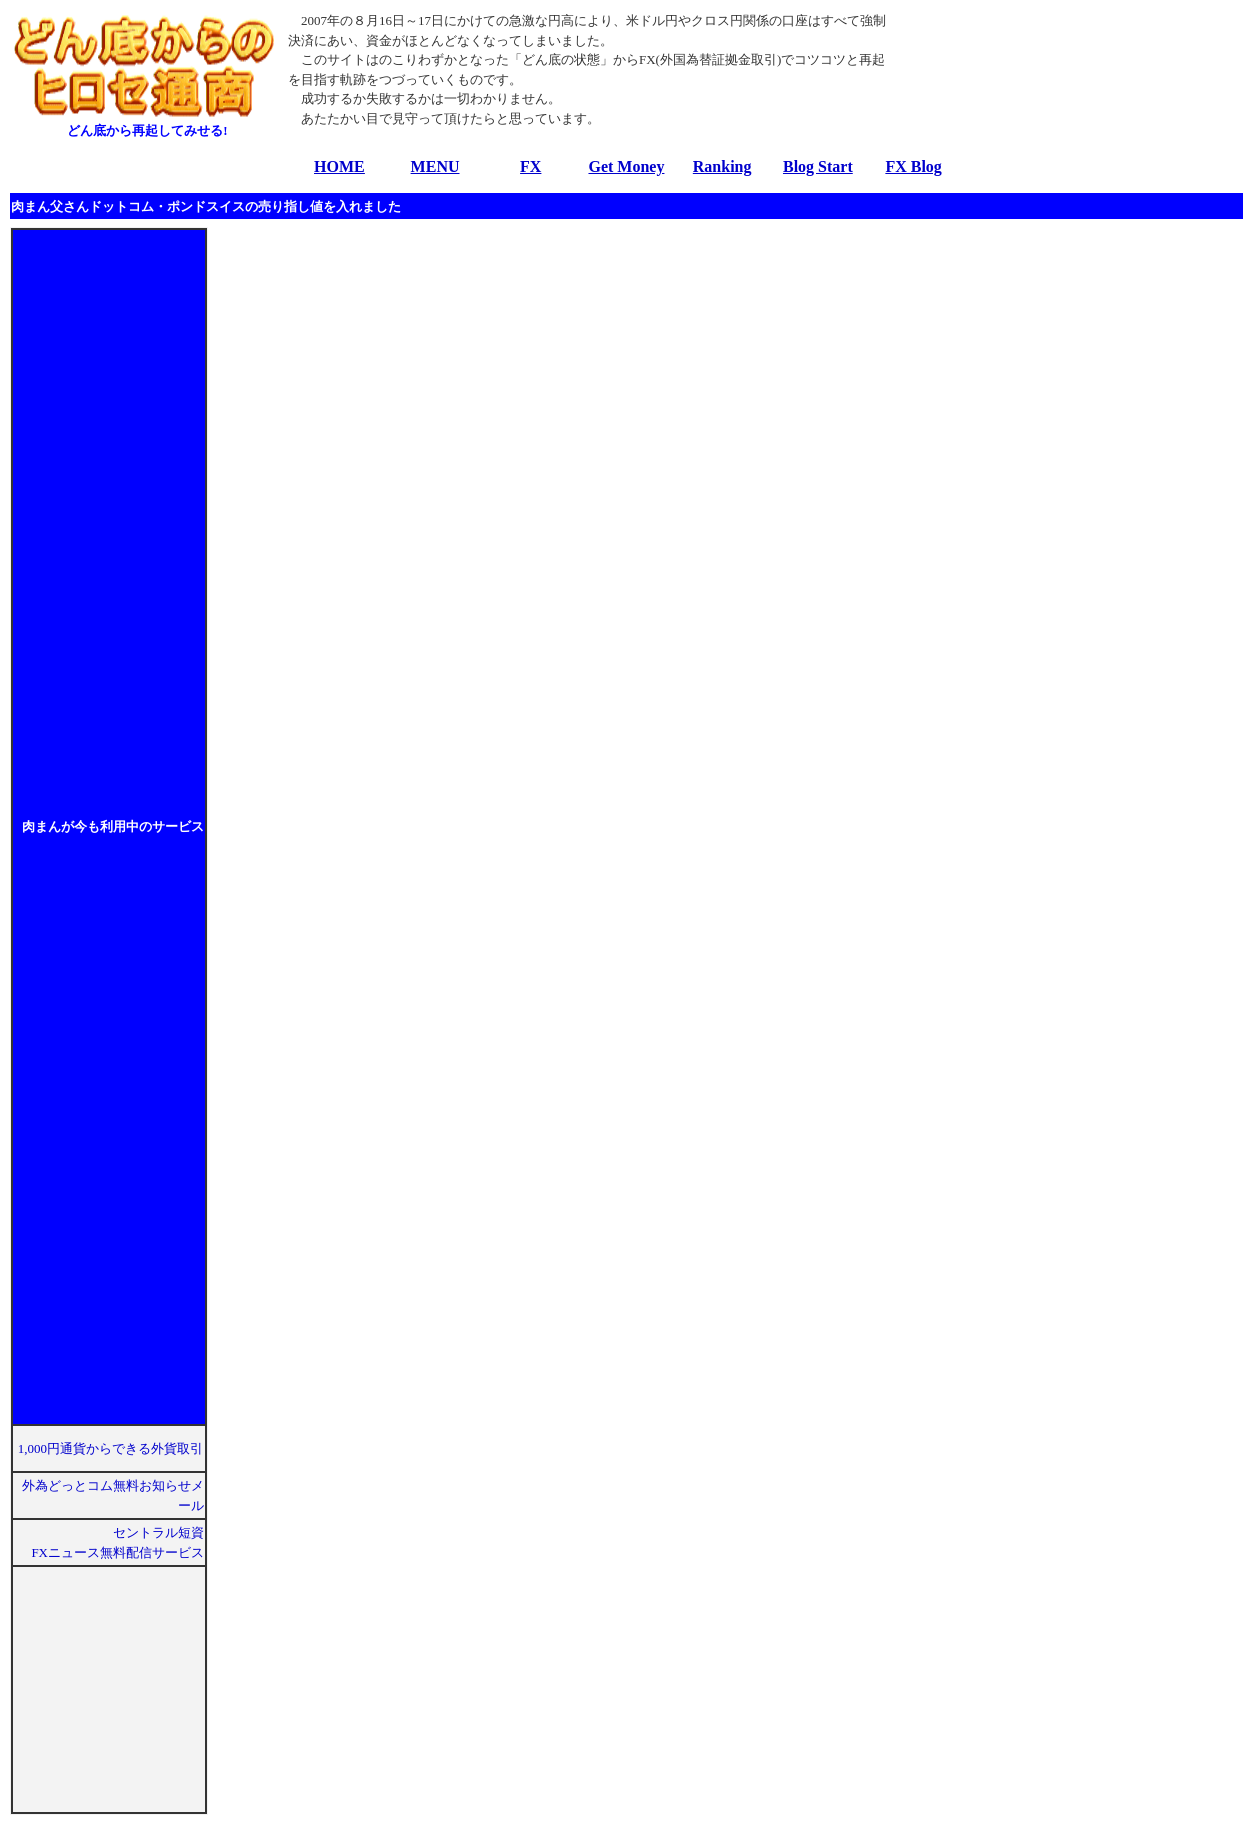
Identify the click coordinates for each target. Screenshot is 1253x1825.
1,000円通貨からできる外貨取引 (111, 1448)
